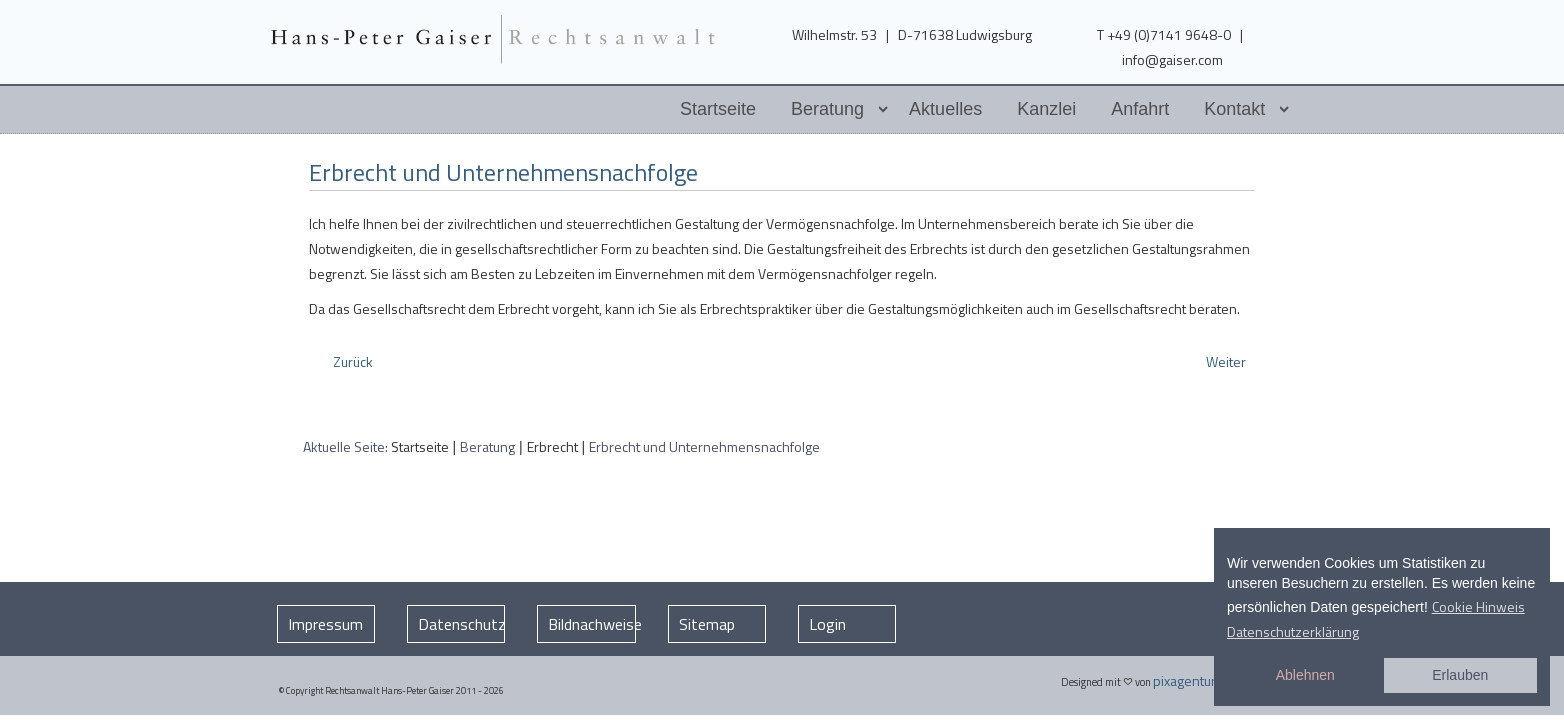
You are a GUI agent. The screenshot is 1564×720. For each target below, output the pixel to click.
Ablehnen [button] (1305, 675)
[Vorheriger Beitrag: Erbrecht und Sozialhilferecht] (351, 362)
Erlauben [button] (1460, 675)
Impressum (325, 624)
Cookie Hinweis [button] (1478, 606)
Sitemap (707, 624)
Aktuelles (945, 109)
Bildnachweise (591, 624)
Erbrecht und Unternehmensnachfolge (503, 172)
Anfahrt (1140, 109)
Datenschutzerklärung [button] (1293, 631)
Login (827, 624)
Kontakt (1234, 109)
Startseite (718, 109)
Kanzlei (1046, 109)
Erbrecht (552, 446)
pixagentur (1184, 680)
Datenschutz (461, 624)
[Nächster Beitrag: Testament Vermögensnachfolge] (1227, 362)
